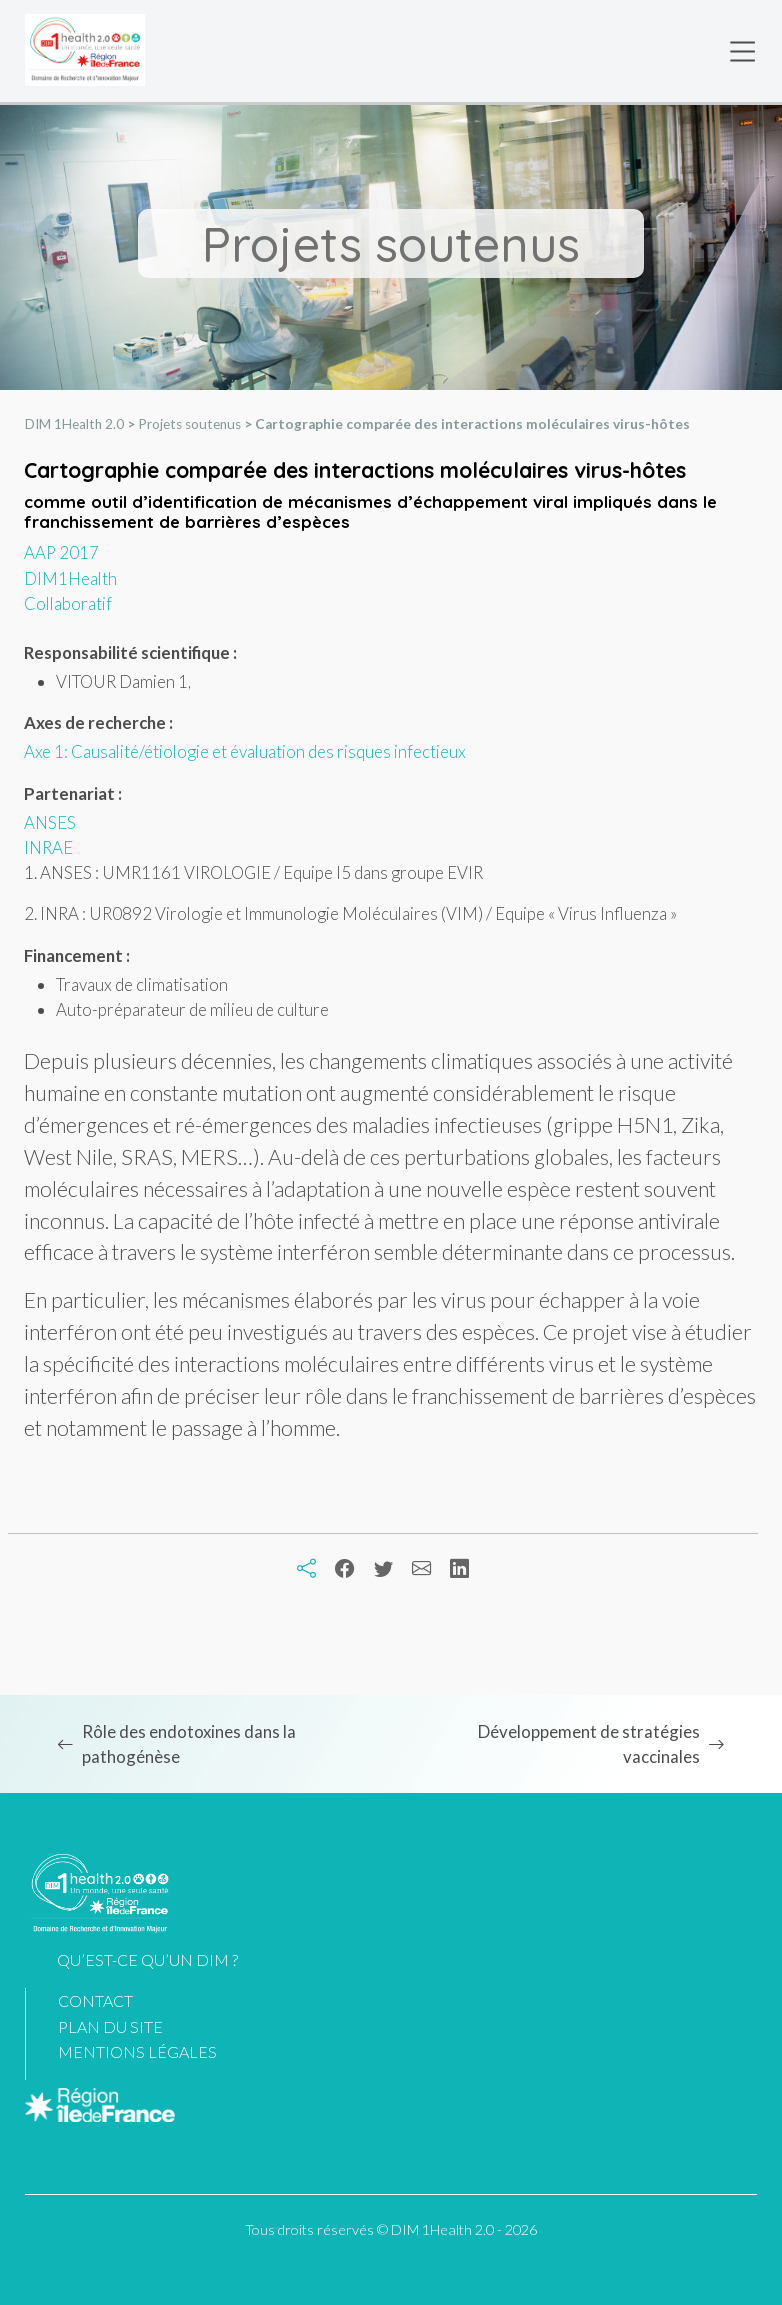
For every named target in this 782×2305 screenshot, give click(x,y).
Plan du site (110, 2026)
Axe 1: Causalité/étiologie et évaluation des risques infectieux (245, 751)
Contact (95, 2000)
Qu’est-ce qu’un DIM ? (147, 1959)
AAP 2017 (61, 552)
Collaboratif (68, 603)
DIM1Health (70, 578)
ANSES (50, 822)
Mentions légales (137, 2051)
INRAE (48, 847)
